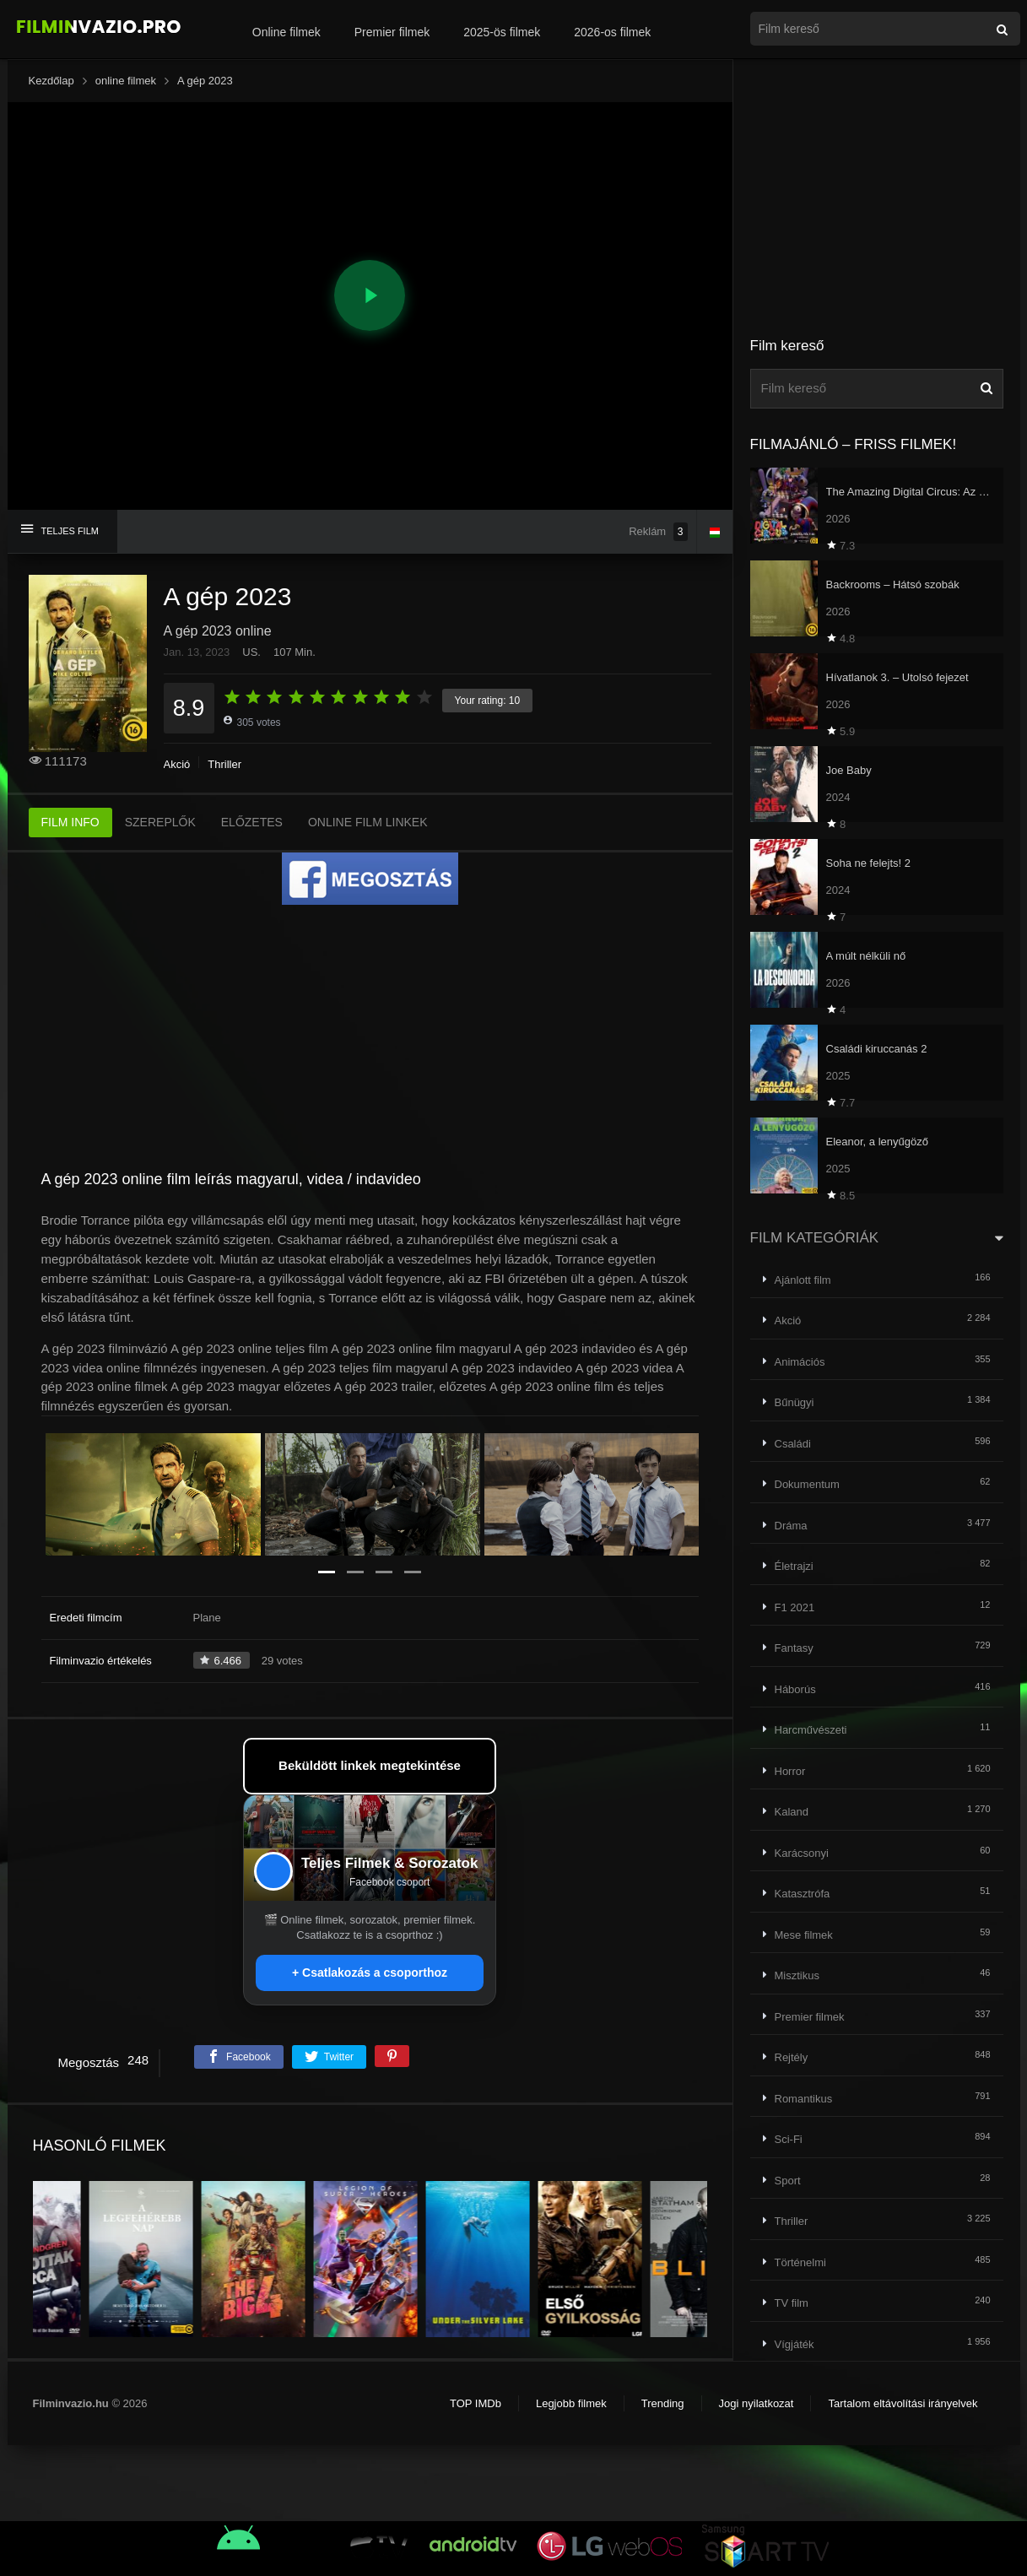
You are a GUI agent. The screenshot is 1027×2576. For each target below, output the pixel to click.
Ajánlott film (803, 1280)
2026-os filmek (612, 32)
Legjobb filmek (571, 2403)
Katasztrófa (802, 1893)
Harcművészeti (811, 1730)
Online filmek (286, 32)
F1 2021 (795, 1607)
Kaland (791, 1811)
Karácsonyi (802, 1853)
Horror (790, 1771)
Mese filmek (804, 1935)
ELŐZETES (252, 822)
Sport (788, 2180)
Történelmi (800, 2262)
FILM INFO (70, 822)
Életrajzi (794, 1566)
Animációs (800, 1362)
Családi (793, 1443)
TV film (791, 2303)
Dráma (791, 1525)
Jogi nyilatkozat (756, 2403)
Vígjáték (794, 2344)
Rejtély (791, 2057)
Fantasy (794, 1648)
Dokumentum (807, 1484)
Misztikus (797, 1975)
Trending (662, 2403)
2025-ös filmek (501, 32)
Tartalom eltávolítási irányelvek (902, 2403)
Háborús (795, 1689)
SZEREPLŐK (160, 822)
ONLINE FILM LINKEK (368, 822)
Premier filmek (392, 32)
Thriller (224, 764)
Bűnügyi (794, 1402)
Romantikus (804, 2098)
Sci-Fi (789, 2139)
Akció (177, 764)
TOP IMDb (475, 2403)
